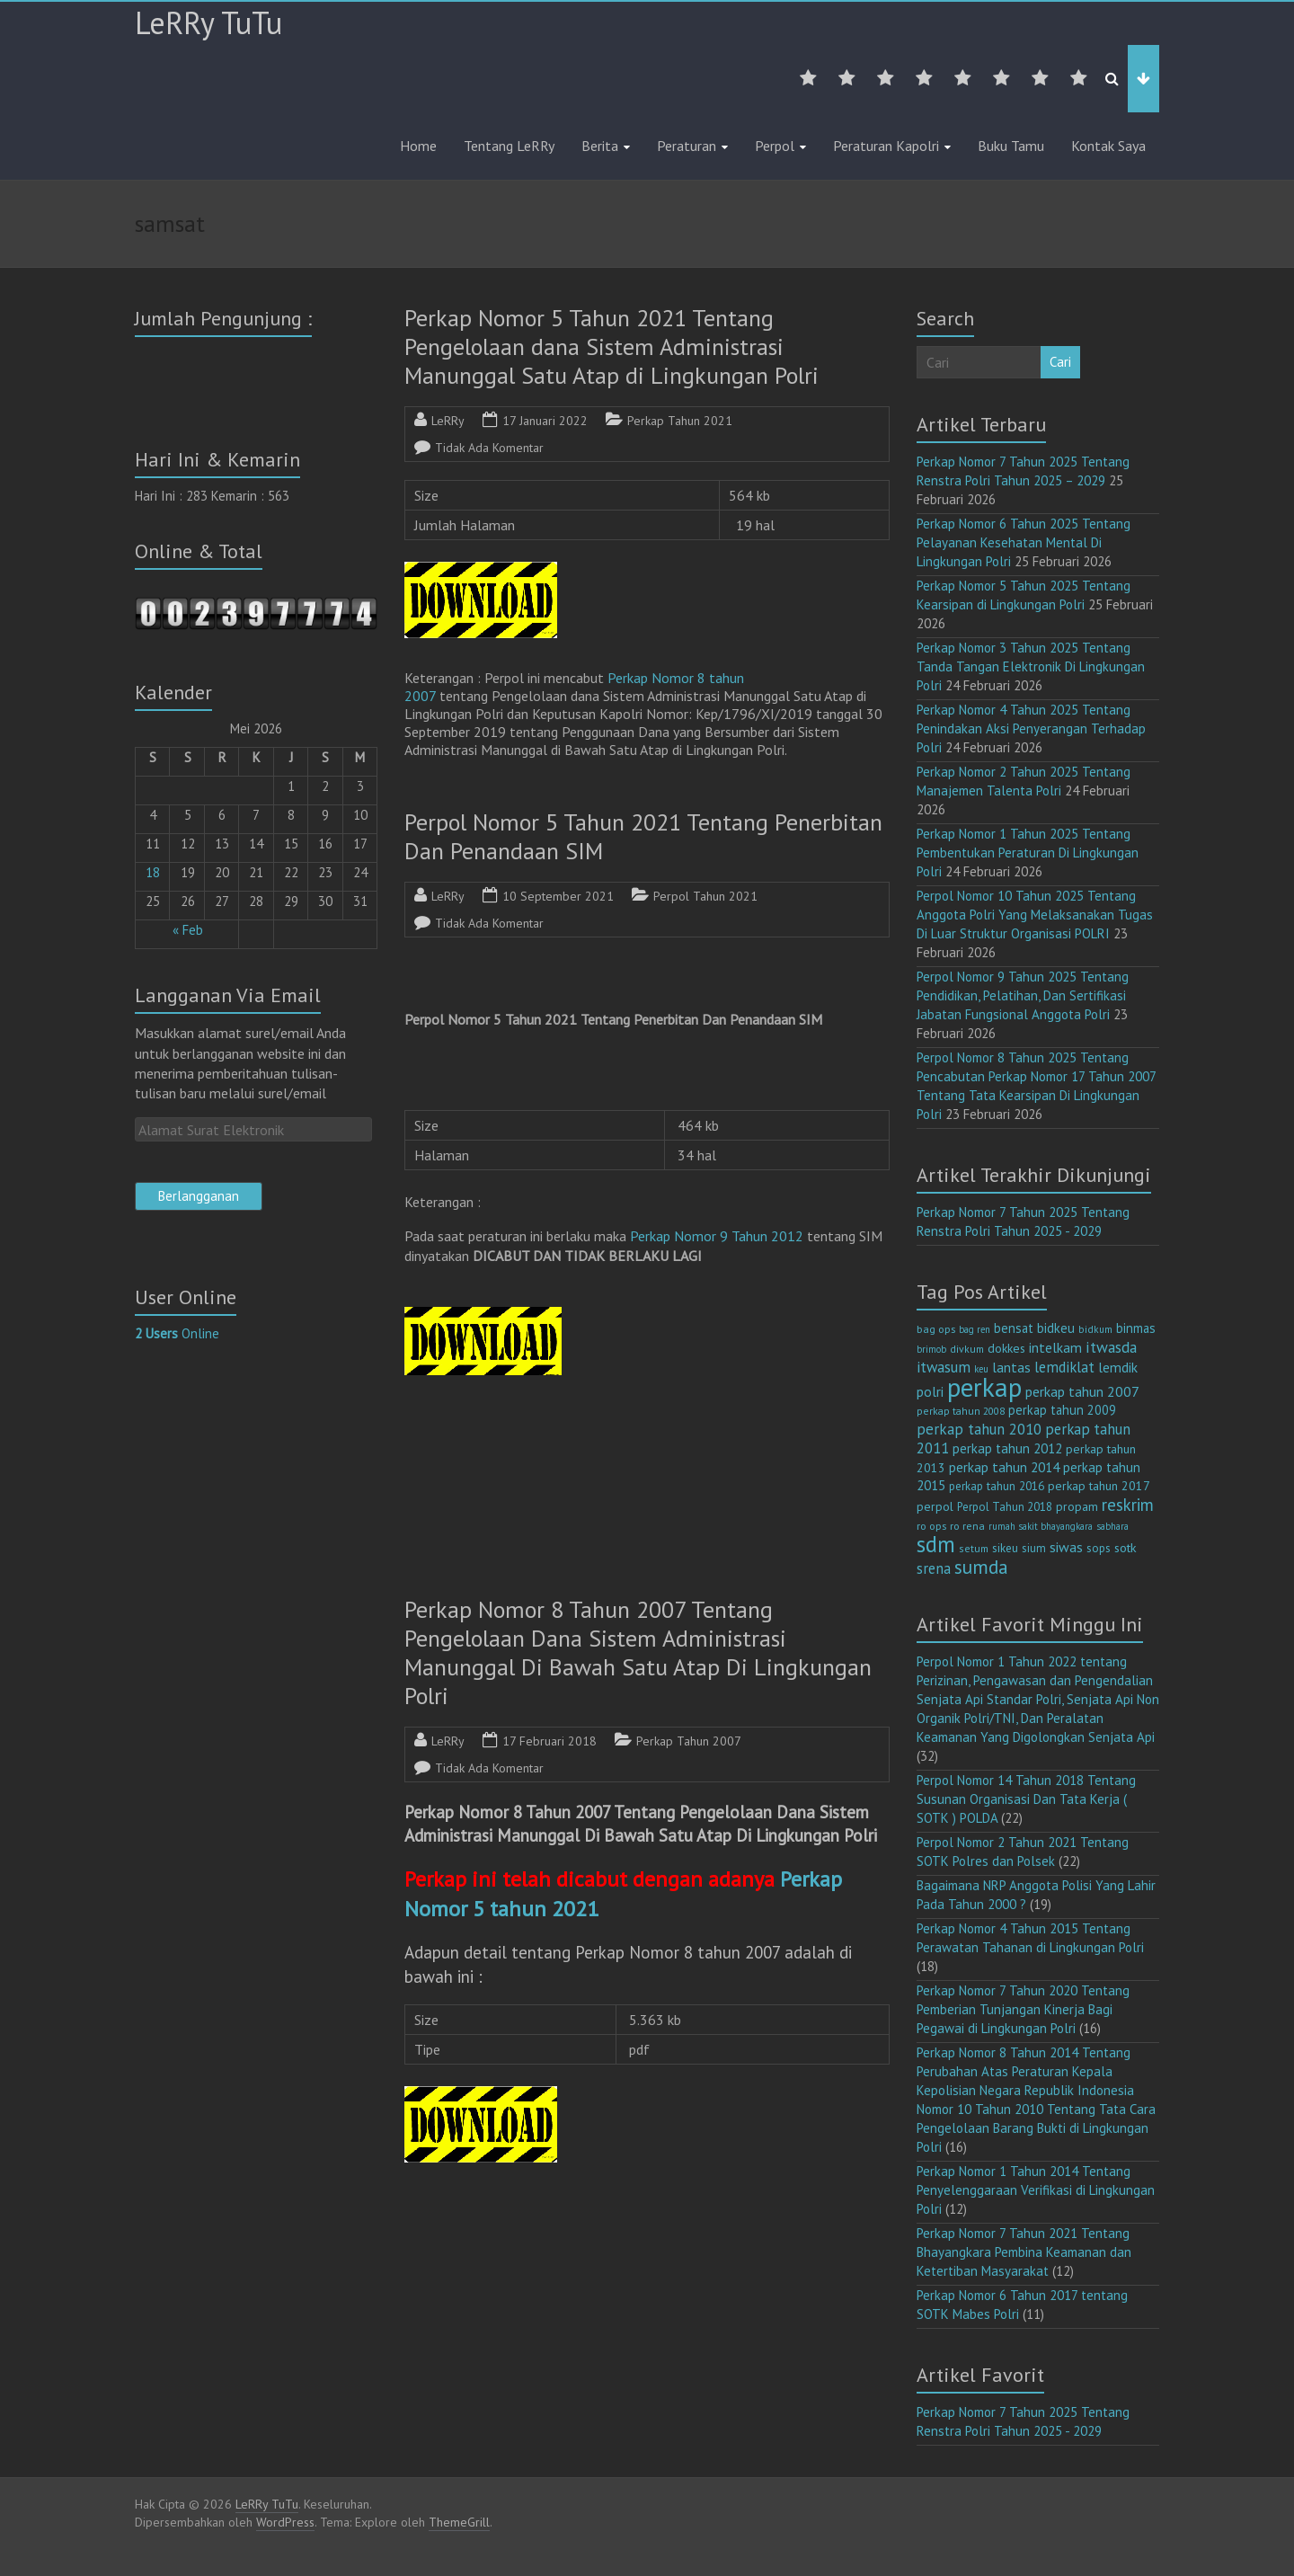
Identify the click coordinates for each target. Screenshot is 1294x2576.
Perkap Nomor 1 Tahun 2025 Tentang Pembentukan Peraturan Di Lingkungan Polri (1028, 852)
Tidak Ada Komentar (489, 448)
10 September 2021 (558, 896)
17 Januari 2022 (545, 421)
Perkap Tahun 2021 (679, 421)
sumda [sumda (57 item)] (981, 1566)
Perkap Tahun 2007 (688, 1741)
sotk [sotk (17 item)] (1125, 1547)
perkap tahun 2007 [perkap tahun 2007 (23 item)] (1082, 1391)
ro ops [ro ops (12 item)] (931, 1525)
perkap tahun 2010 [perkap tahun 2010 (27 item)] (979, 1429)
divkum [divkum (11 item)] (967, 1348)
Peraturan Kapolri (886, 146)
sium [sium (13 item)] (1034, 1548)
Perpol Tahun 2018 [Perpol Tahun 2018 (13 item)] (1004, 1507)
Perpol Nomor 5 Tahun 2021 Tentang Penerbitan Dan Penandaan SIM (643, 836)
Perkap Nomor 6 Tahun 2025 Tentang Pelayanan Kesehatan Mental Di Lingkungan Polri (1023, 542)
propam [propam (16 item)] (1077, 1506)
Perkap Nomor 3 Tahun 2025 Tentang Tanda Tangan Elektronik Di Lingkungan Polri (1031, 666)
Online (177, 1333)
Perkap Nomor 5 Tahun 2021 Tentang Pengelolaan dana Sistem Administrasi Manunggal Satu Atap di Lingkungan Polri (611, 346)
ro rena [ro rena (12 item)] (967, 1525)
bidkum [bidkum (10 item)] (1095, 1329)
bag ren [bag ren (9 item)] (974, 1329)
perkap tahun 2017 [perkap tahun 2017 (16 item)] (1099, 1486)
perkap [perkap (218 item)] (984, 1387)
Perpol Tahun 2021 (705, 896)
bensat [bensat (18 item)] (1013, 1328)
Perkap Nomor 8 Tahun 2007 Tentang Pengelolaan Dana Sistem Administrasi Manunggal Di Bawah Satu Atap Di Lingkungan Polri (638, 1652)
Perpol (774, 146)
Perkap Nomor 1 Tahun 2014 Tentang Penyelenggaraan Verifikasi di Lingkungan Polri (1036, 2190)
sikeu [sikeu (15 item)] (1005, 1548)
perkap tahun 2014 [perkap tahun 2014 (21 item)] (1004, 1467)
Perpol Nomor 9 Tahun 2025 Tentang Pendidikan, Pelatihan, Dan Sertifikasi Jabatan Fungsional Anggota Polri (1023, 995)
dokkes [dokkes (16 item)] (1006, 1348)
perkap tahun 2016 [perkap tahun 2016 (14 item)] (996, 1486)
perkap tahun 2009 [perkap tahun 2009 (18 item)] (1062, 1409)
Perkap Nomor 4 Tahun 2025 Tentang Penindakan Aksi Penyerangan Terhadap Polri (1031, 728)
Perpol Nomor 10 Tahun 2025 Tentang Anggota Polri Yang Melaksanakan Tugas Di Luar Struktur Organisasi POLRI (1035, 914)
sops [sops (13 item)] (1098, 1548)
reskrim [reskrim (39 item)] (1128, 1504)
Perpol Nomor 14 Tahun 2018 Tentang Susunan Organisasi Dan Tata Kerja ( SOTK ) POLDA (1026, 1799)
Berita (599, 146)
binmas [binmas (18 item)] (1136, 1328)
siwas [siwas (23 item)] (1066, 1547)
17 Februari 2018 (549, 1741)
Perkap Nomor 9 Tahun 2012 (716, 1236)
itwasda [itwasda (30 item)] (1111, 1347)
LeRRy (448, 421)
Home (418, 146)
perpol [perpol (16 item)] (935, 1506)
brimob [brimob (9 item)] (931, 1349)
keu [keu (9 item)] (981, 1369)
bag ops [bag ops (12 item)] (936, 1329)
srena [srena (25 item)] (934, 1568)
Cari (1060, 361)
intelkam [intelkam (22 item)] (1055, 1347)
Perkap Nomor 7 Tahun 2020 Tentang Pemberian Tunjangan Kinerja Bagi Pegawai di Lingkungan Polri (1023, 2009)
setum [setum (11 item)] (973, 1548)
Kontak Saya (1108, 146)
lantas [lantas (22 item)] (1011, 1367)
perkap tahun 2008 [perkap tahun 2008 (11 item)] (961, 1410)
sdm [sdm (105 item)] (936, 1544)
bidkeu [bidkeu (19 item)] (1056, 1328)
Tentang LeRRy (509, 146)
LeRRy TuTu (208, 22)
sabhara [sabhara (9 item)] (1112, 1526)
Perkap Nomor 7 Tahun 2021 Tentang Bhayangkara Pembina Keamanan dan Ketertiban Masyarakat (1024, 2252)
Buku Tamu (1011, 146)
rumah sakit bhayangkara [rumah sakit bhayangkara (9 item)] (1040, 1526)
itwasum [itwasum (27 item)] (943, 1367)
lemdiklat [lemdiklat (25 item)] (1064, 1367)
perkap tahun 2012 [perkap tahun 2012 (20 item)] (1007, 1448)
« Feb (188, 929)
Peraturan (686, 146)
